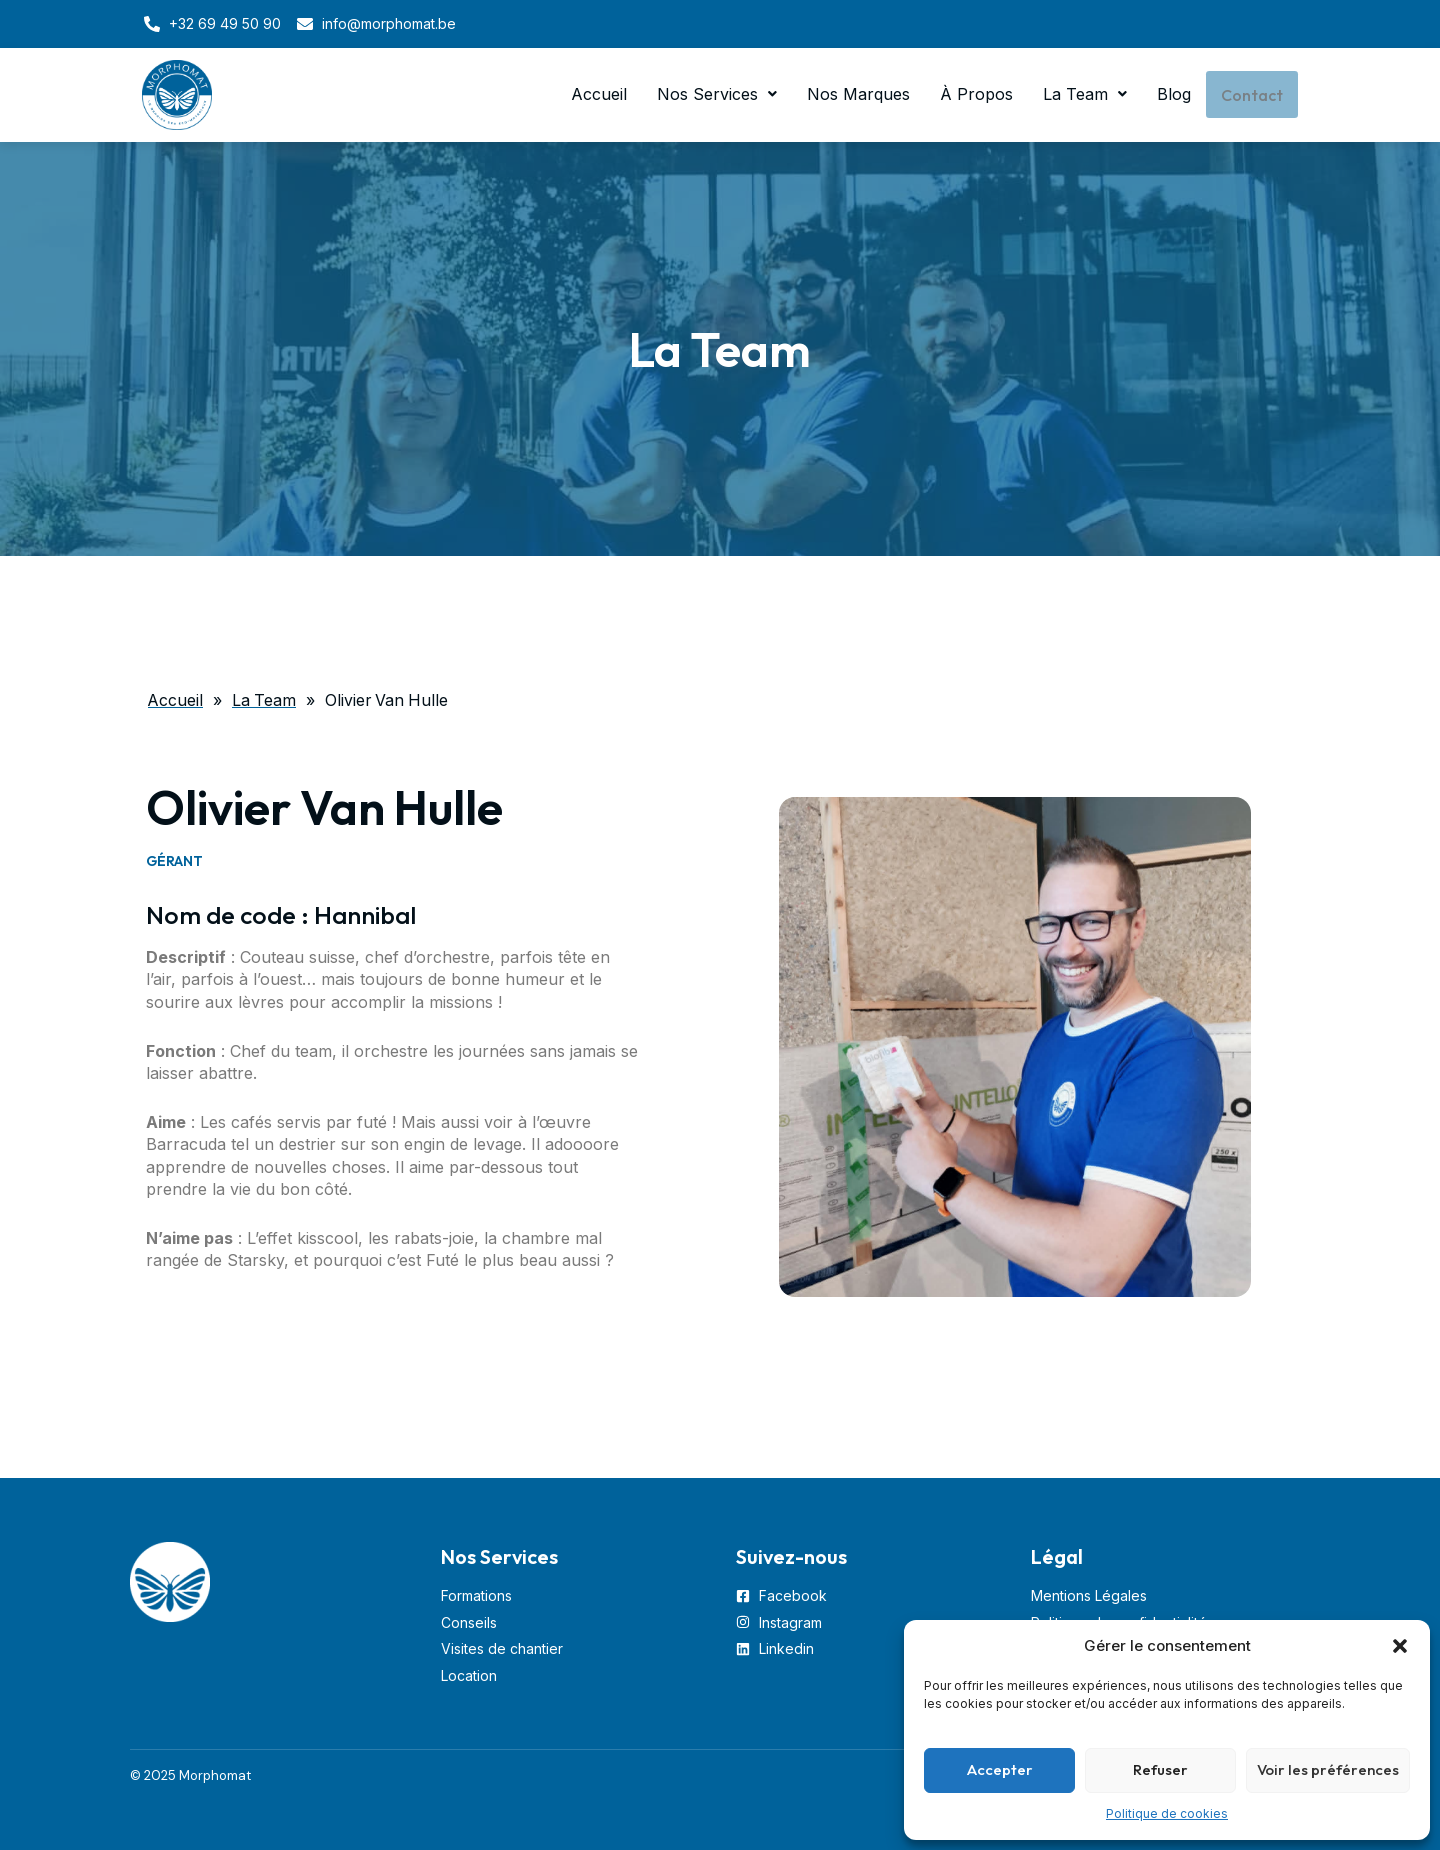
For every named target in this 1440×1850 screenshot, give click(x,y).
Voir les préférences (1328, 1769)
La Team (1083, 95)
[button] (1400, 1646)
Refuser (1160, 1769)
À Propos (974, 95)
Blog (1172, 95)
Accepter (1000, 1769)
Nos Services (715, 95)
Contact (1251, 95)
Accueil (597, 95)
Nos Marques (856, 95)
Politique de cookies (1167, 1813)
